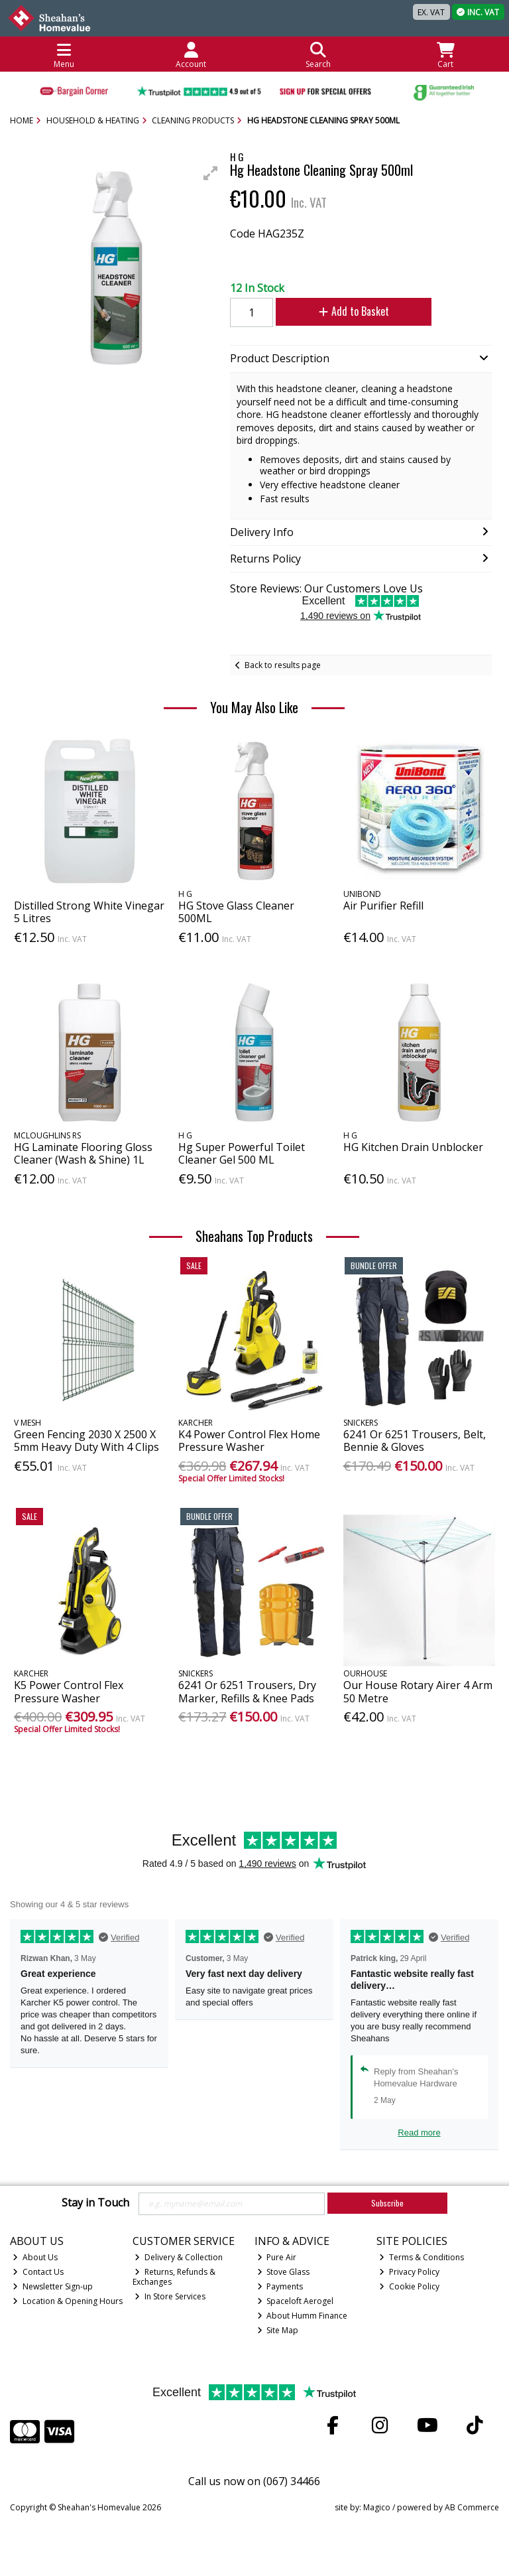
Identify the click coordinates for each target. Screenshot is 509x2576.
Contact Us (38, 2271)
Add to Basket (354, 311)
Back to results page (283, 665)
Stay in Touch (95, 2203)
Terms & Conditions (421, 2257)
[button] (210, 173)
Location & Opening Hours (68, 2301)
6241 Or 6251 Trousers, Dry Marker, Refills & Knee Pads (247, 1691)
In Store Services (170, 2296)
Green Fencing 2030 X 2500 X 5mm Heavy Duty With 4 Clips (86, 1440)
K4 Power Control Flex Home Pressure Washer (249, 1440)
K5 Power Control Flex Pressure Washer (68, 1691)
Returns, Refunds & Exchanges (174, 2276)
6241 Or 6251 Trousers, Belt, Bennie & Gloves (414, 1440)
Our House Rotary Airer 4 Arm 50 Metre (417, 1691)
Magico (376, 2507)
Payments (280, 2286)
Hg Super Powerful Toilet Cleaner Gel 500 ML (241, 1153)
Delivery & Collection (179, 2257)
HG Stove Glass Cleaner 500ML (236, 911)
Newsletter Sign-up (53, 2286)
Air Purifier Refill (383, 905)
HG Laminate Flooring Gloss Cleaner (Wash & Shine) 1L (83, 1153)
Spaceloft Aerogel (295, 2301)
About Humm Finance (302, 2315)
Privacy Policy (409, 2271)
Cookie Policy (409, 2286)
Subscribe (387, 2202)
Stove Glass (283, 2271)
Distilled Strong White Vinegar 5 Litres (89, 911)
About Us (35, 2257)
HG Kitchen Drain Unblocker (413, 1147)
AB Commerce (472, 2507)
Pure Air (277, 2257)
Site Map (278, 2330)
